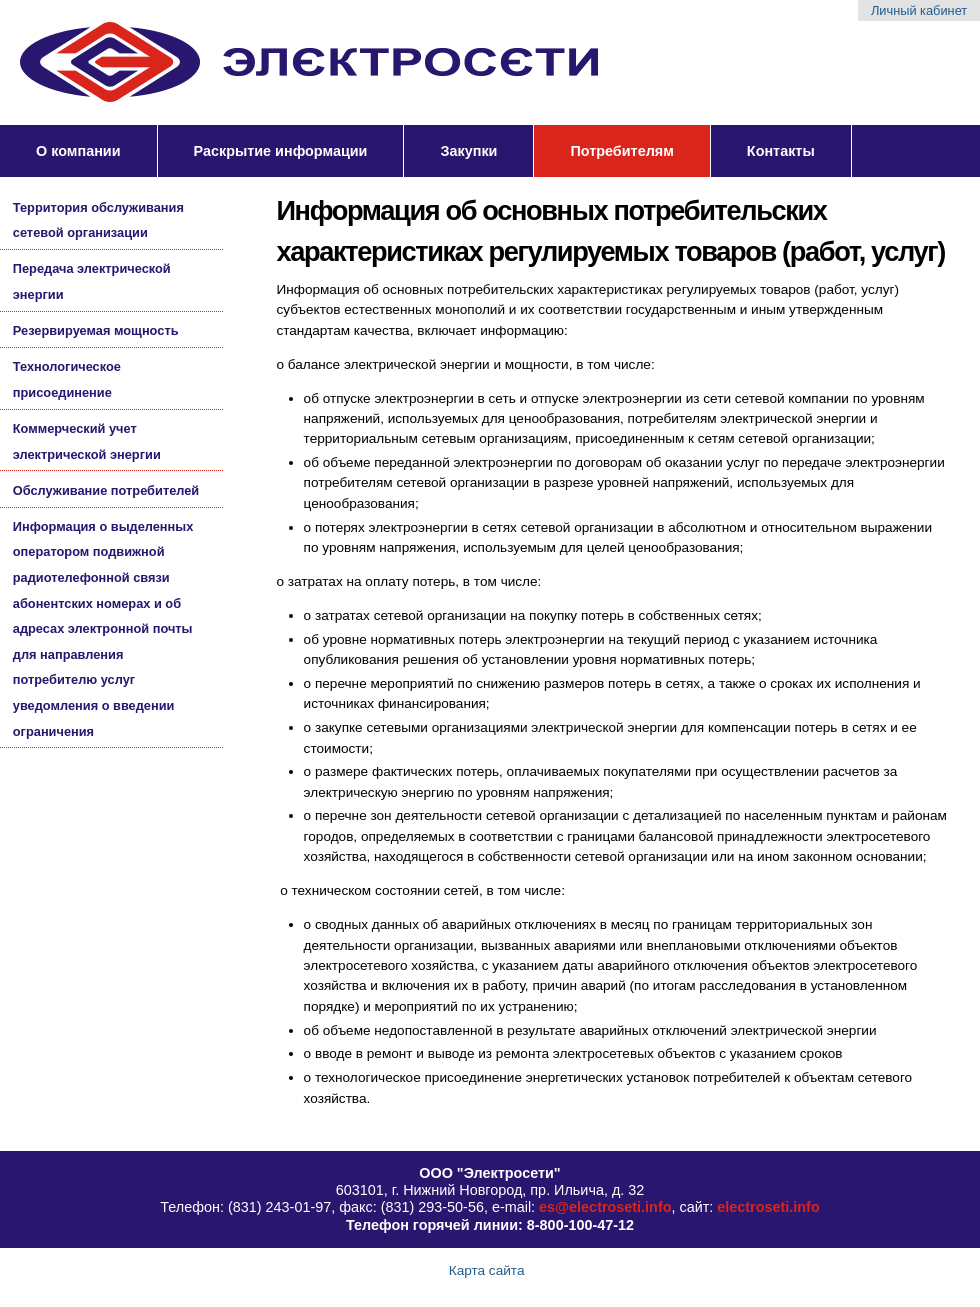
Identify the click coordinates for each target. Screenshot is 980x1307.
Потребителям (621, 151)
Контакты (781, 151)
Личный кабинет (919, 10)
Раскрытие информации (281, 151)
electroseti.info (768, 1207)
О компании (78, 151)
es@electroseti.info (605, 1207)
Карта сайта (487, 1270)
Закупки (468, 151)
